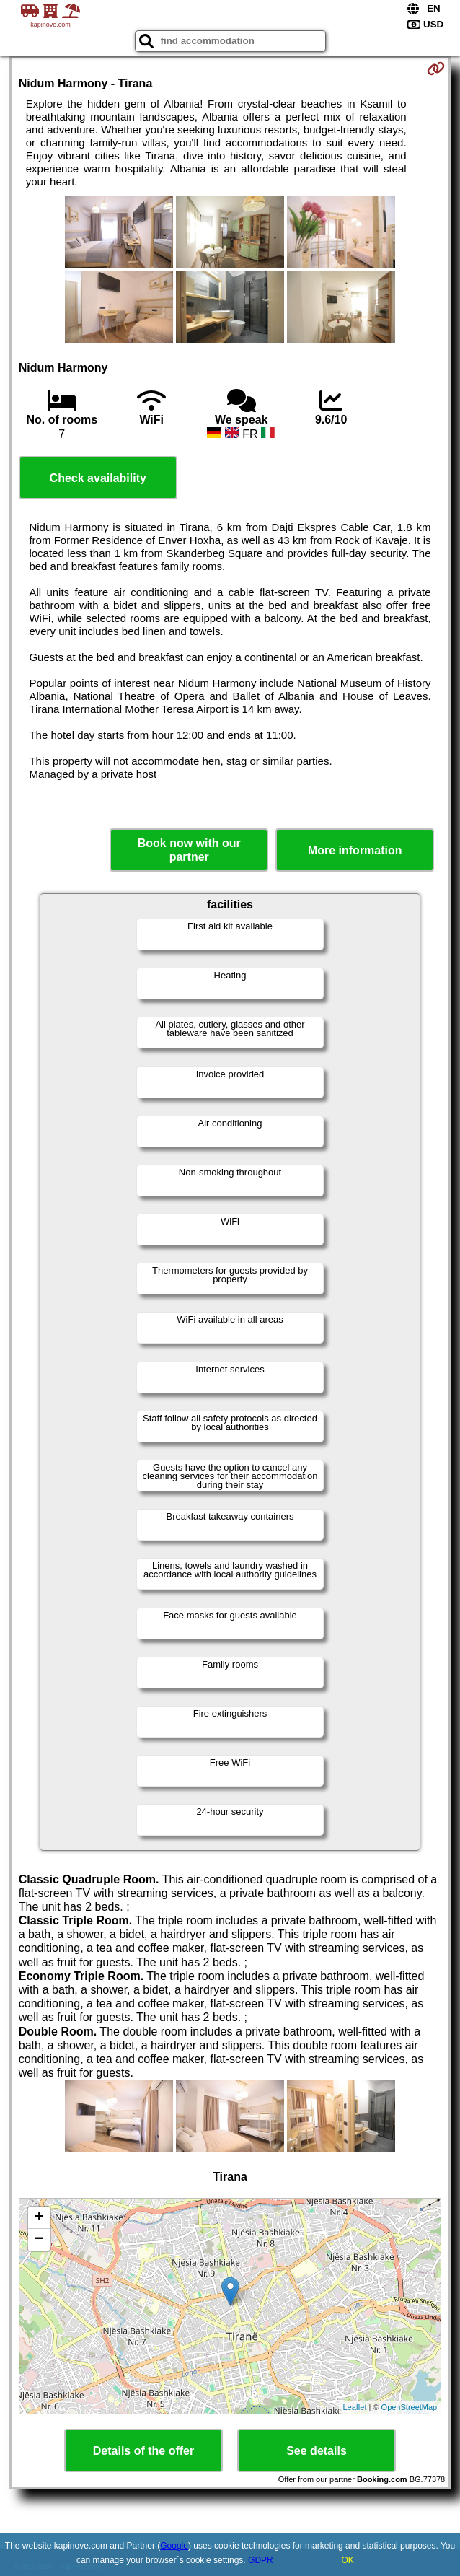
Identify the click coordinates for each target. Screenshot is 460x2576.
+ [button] (39, 2218)
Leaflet (354, 2407)
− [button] (39, 2240)
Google (174, 2546)
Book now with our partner (189, 850)
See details (316, 2451)
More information (355, 850)
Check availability (98, 478)
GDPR (260, 2560)
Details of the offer (143, 2451)
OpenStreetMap (409, 2407)
